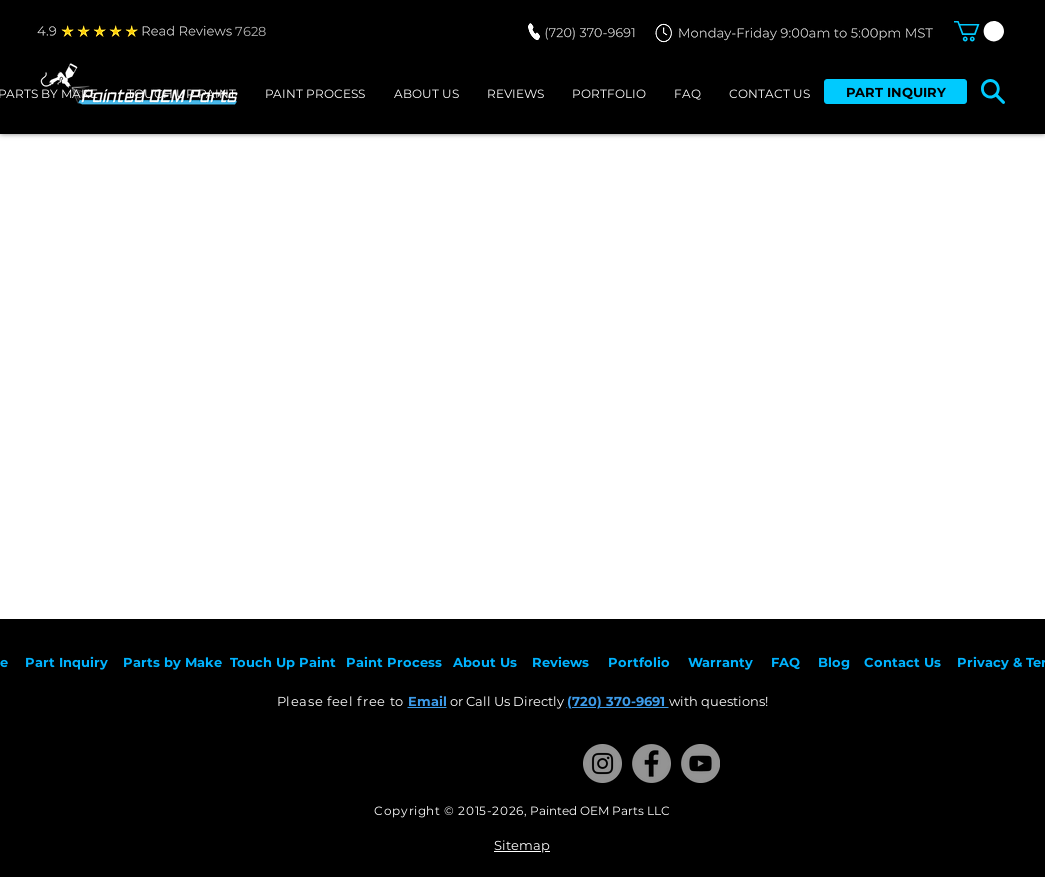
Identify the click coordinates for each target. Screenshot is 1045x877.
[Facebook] (651, 763)
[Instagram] (602, 763)
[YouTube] (700, 763)
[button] (979, 31)
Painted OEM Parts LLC (600, 810)
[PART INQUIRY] (895, 91)
